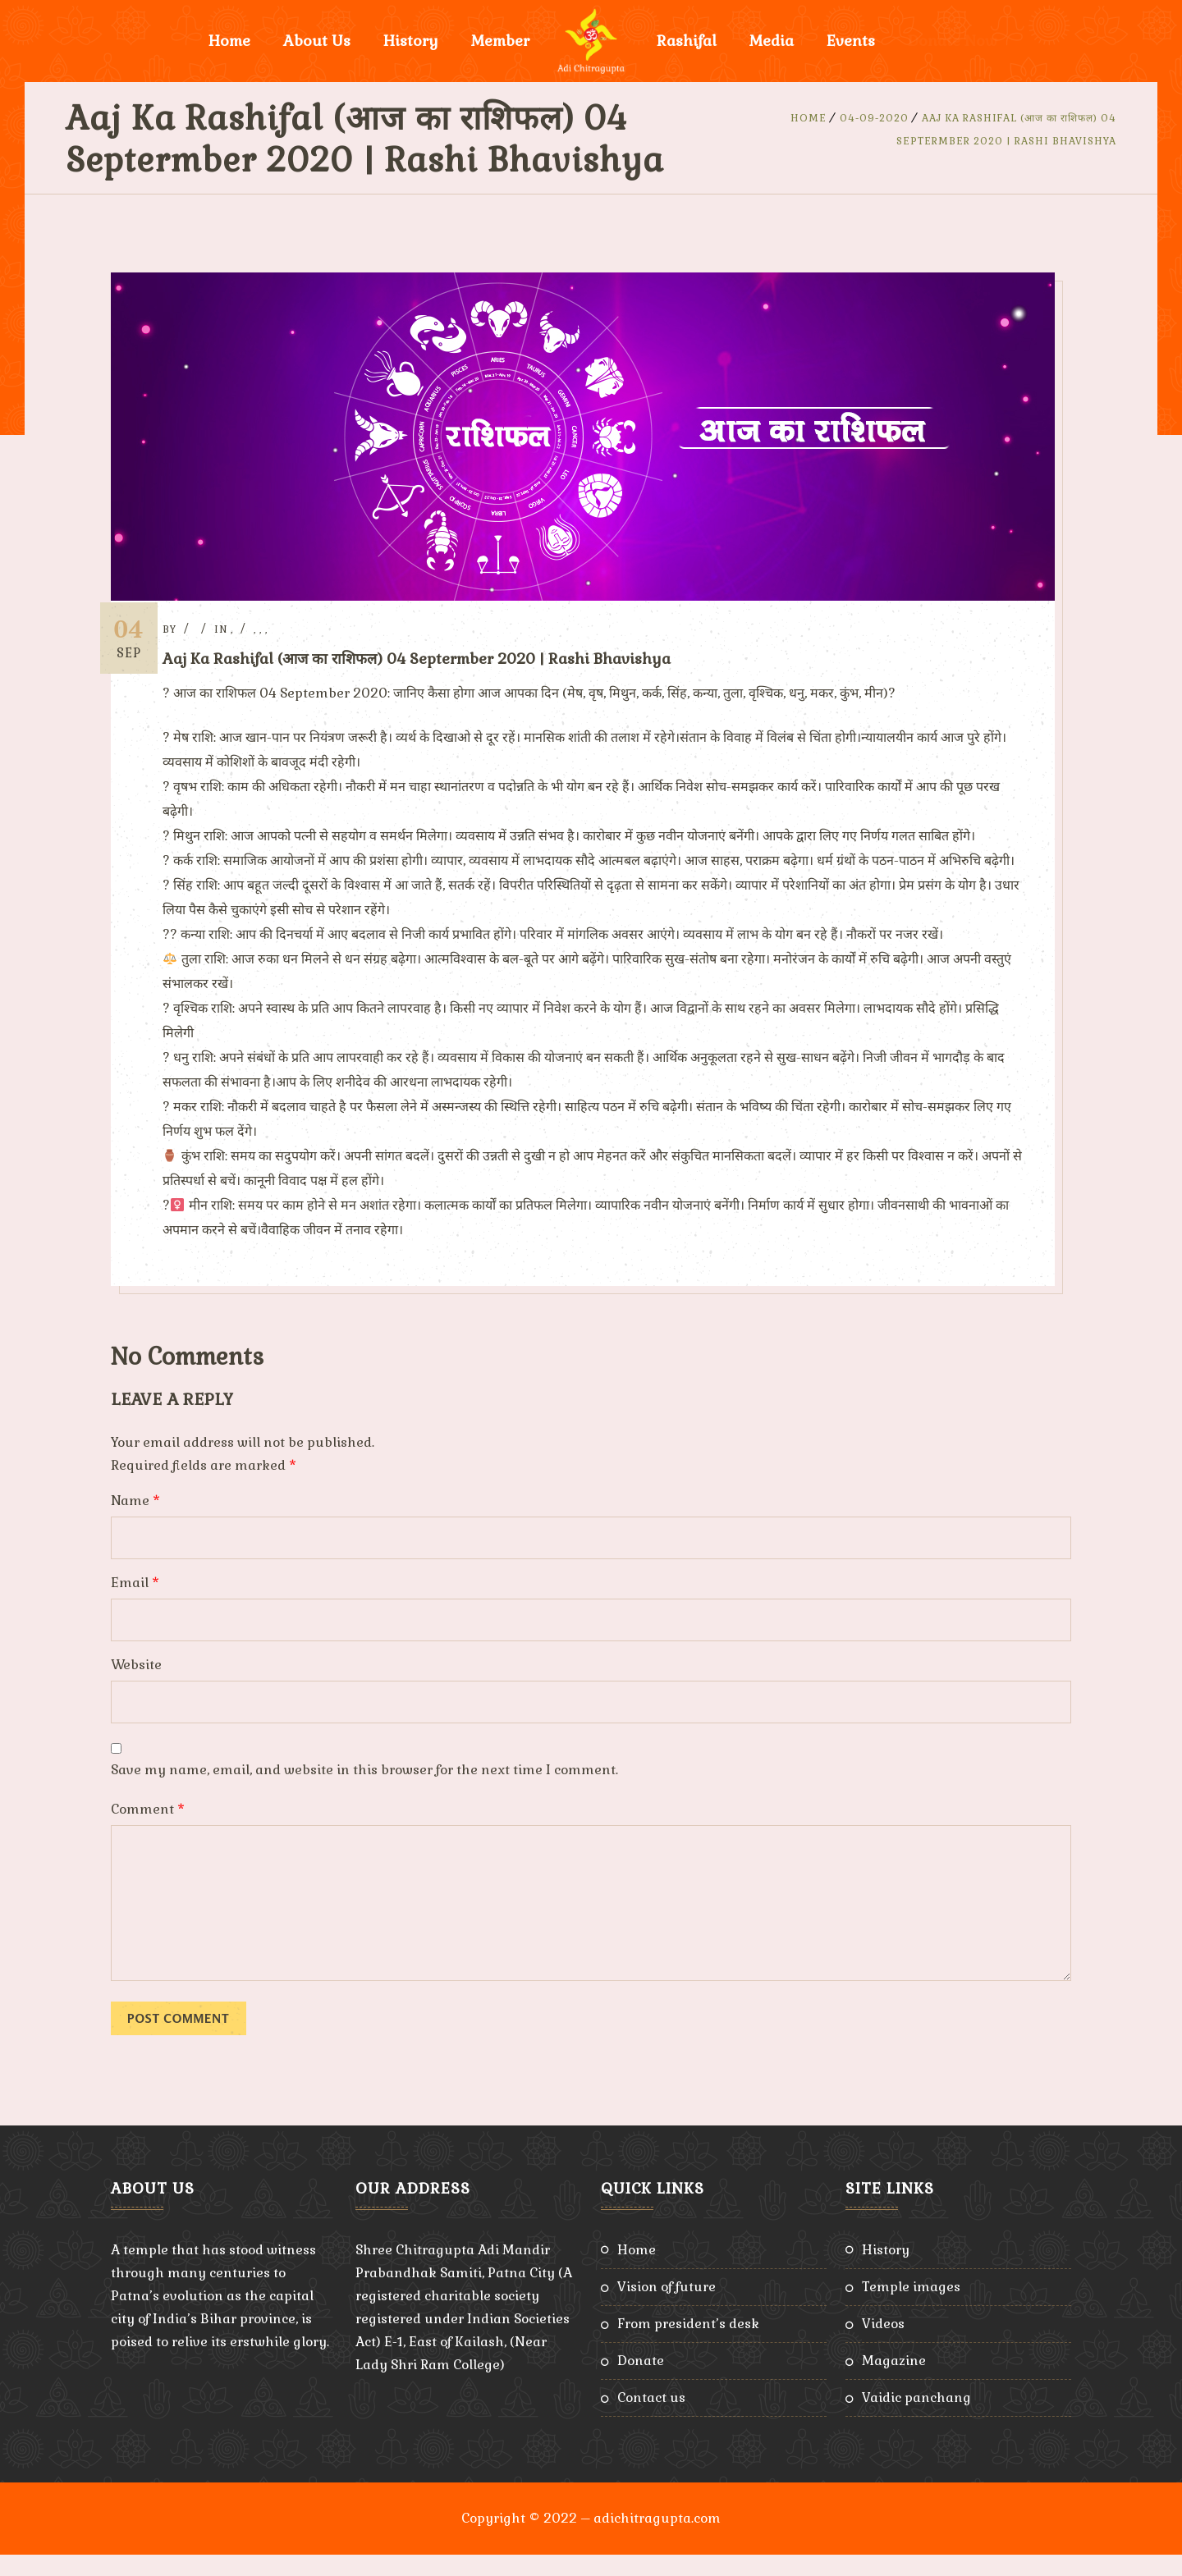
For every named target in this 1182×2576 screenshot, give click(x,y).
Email (135, 1604)
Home (229, 40)
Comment (148, 1830)
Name (135, 1522)
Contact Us (651, 2418)
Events (851, 40)
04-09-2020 (874, 118)
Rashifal (687, 40)
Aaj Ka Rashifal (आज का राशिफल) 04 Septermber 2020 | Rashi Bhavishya (439, 658)
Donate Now (952, 40)
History (410, 40)
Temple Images (911, 2308)
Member (500, 40)
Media (771, 40)
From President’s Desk (688, 2345)
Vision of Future (666, 2308)
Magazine (894, 2382)
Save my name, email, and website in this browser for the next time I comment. (364, 1791)
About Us (316, 40)
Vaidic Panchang (916, 2418)
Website (136, 1686)
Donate (640, 2382)
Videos (883, 2345)
